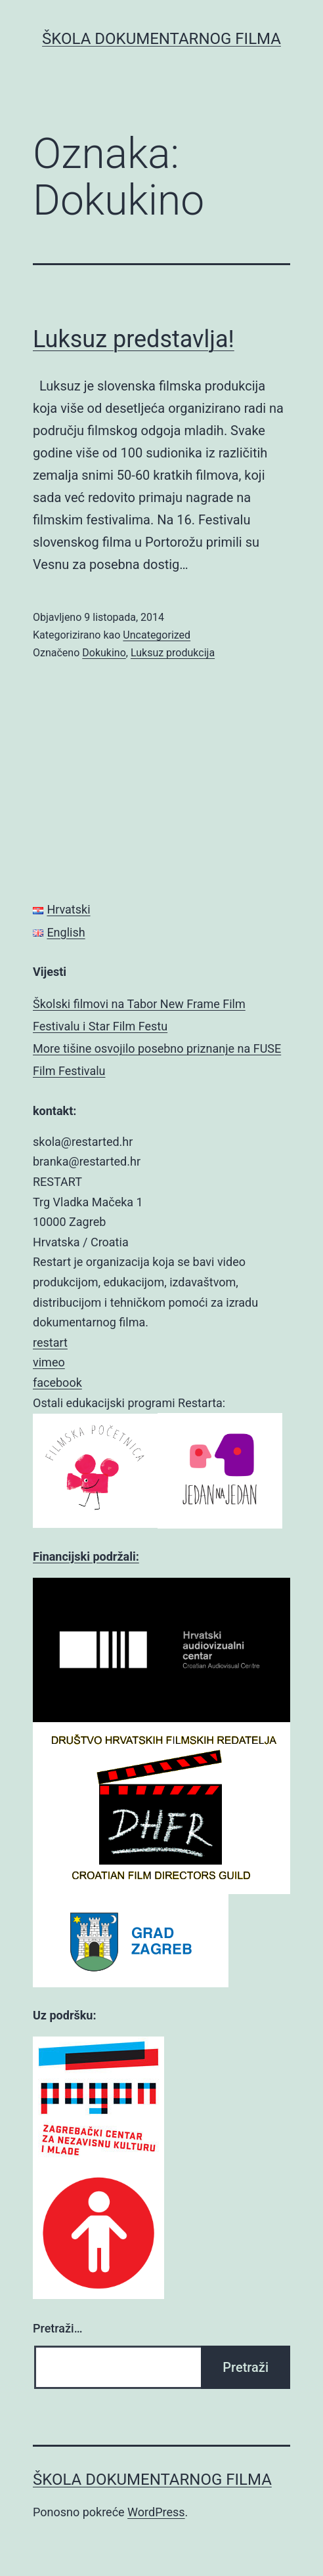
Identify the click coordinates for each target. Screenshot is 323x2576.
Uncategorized (156, 635)
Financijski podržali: (86, 1556)
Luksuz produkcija (173, 652)
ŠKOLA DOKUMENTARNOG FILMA (161, 39)
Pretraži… (57, 2328)
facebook (57, 1382)
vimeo (49, 1362)
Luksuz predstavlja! (133, 339)
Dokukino (104, 652)
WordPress (155, 2512)
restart (50, 1342)
